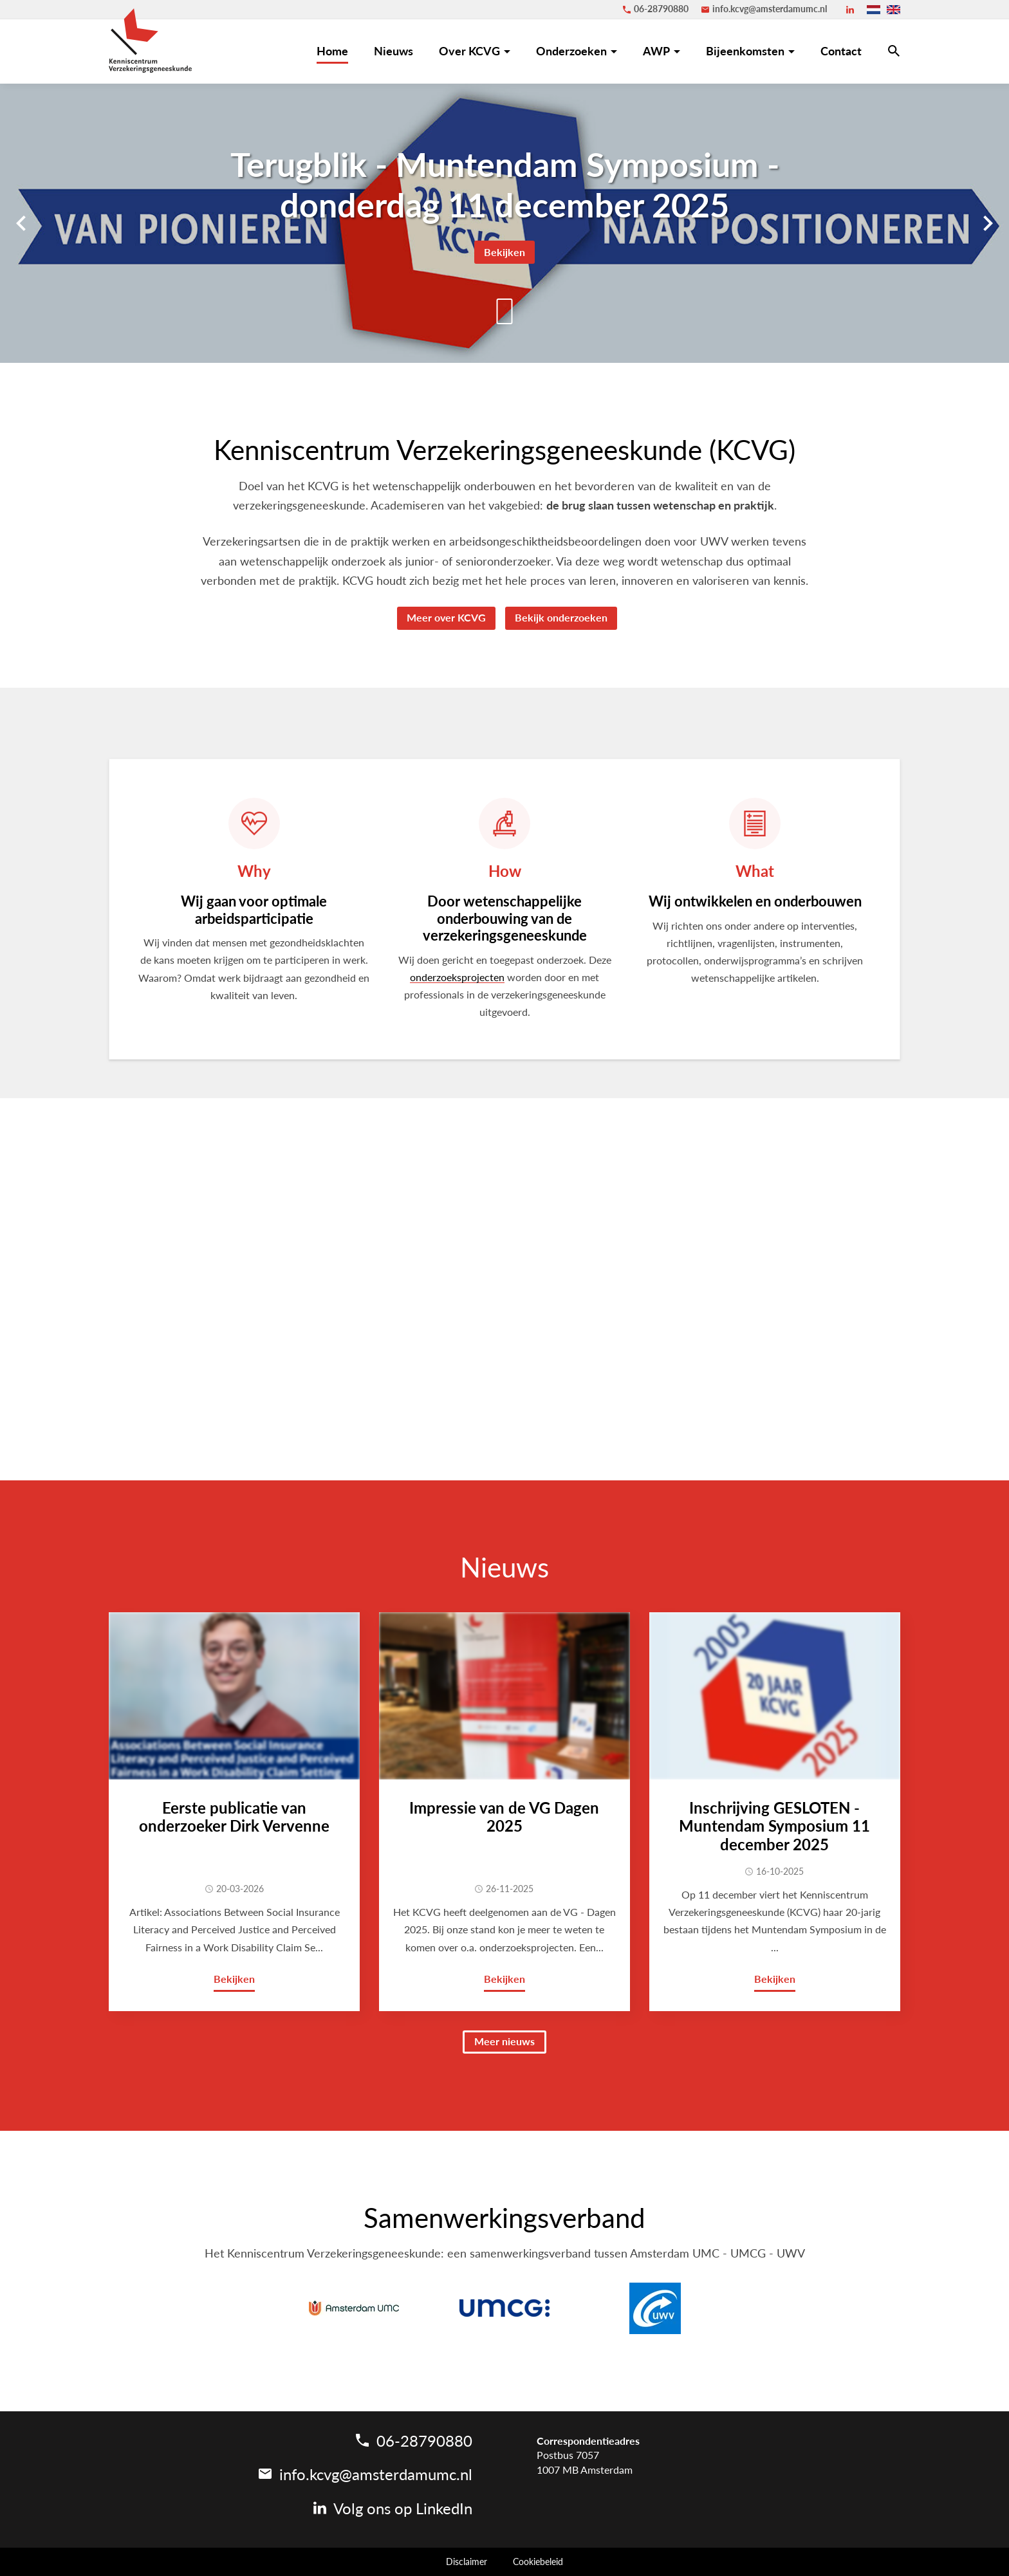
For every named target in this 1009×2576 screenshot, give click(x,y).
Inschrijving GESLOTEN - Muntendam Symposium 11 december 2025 (774, 1826)
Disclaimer (466, 2561)
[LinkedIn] (850, 10)
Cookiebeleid (538, 2561)
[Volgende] (988, 223)
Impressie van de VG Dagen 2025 (504, 1816)
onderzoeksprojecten (457, 977)
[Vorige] (21, 223)
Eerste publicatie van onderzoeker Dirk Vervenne (234, 1816)
